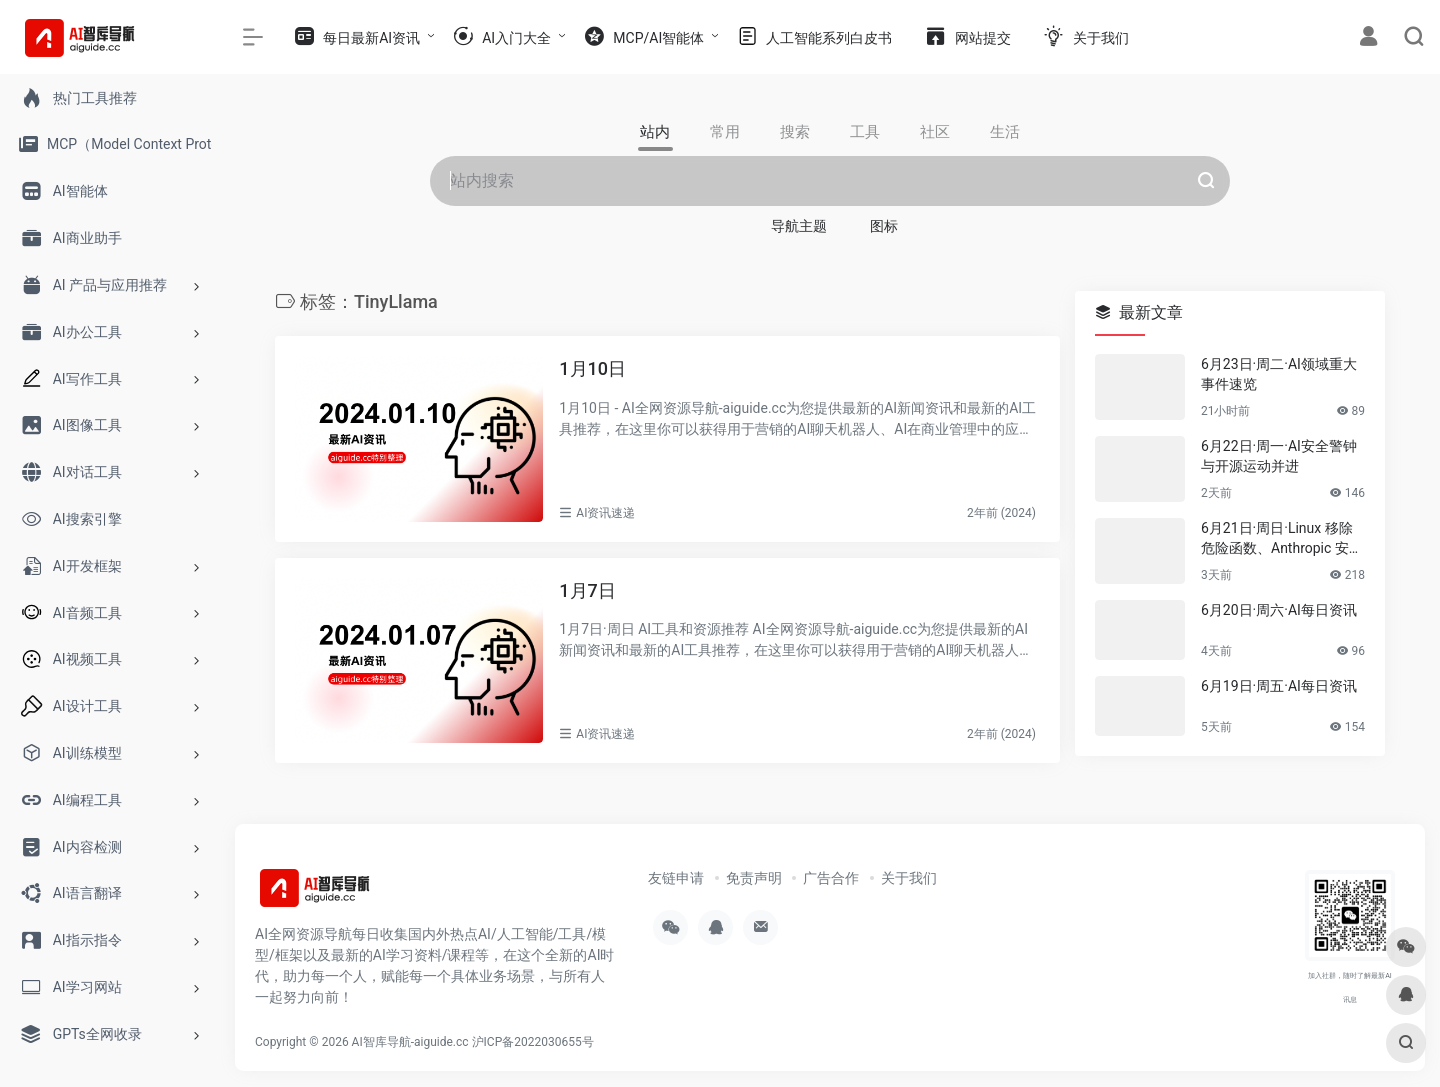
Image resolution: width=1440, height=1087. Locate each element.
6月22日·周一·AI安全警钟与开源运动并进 (1279, 456)
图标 (884, 226)
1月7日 (587, 590)
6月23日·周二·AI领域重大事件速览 (1279, 374)
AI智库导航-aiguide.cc (410, 1042)
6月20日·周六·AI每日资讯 (1279, 610)
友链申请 (676, 878)
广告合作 (831, 878)
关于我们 (909, 878)
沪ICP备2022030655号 (533, 1042)
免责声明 (754, 878)
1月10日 (592, 368)
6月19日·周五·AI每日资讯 (1279, 686)
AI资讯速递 (605, 513)
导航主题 (799, 226)
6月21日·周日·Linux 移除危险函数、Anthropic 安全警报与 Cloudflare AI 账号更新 (1282, 539)
